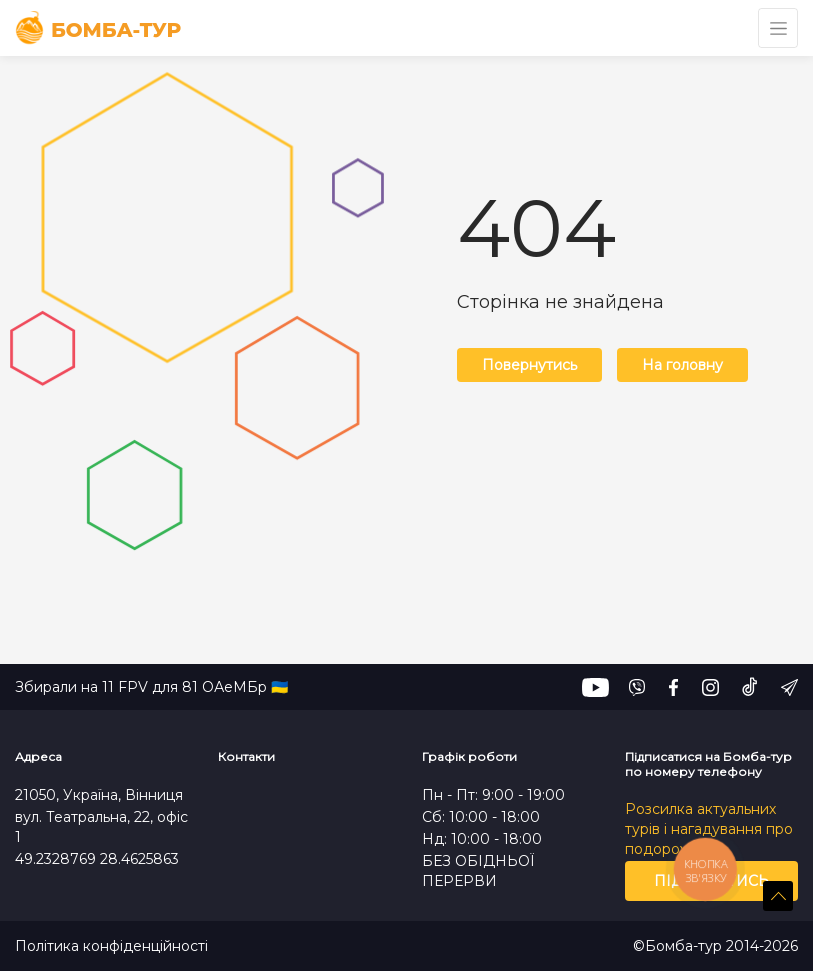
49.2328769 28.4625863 (97, 859)
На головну (682, 365)
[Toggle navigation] (778, 28)
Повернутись (529, 365)
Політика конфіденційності (111, 946)
